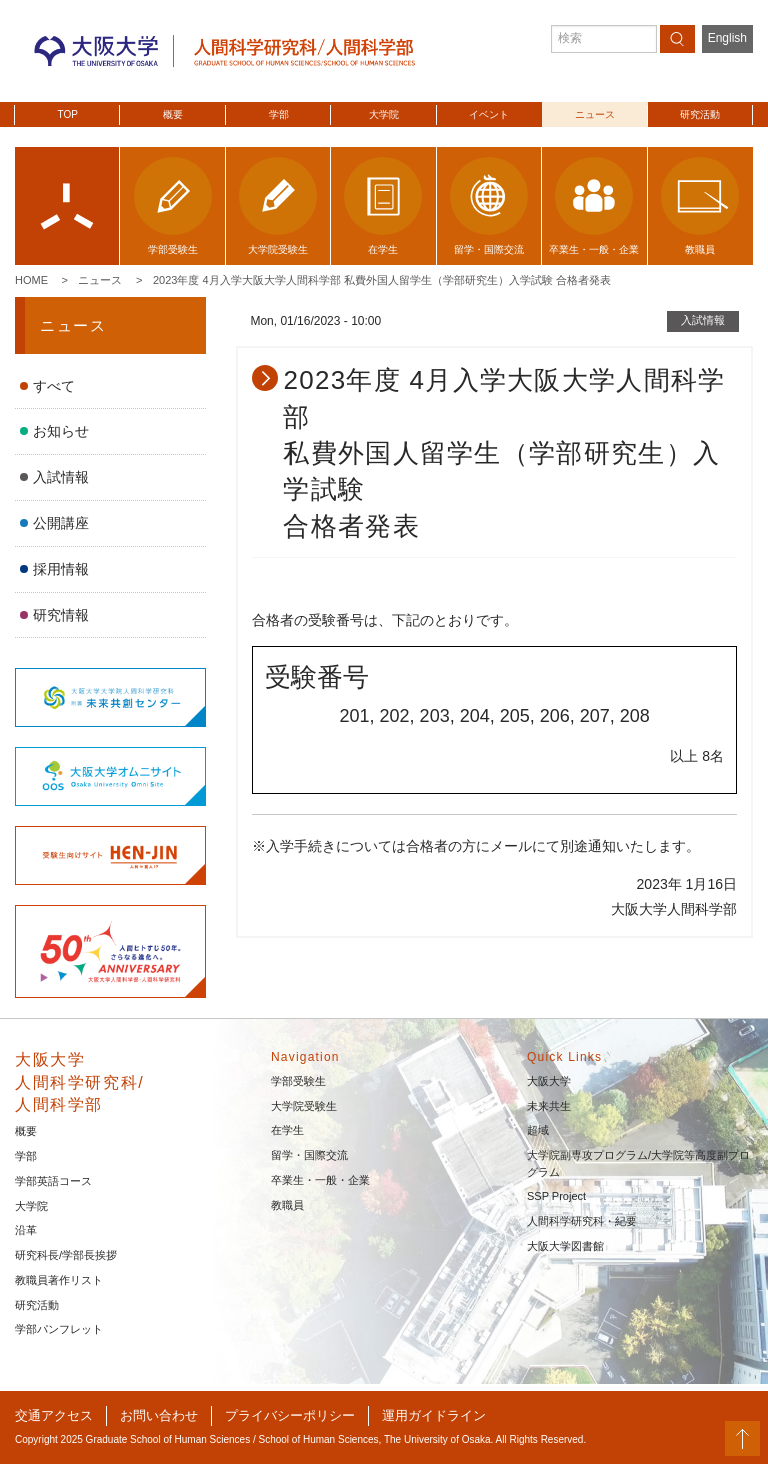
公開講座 (61, 523)
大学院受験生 (304, 1106)
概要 (173, 114)
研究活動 (700, 114)
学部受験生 (298, 1081)
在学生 (287, 1130)
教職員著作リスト (59, 1280)
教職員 (287, 1205)
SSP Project (556, 1196)
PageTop (742, 1438)
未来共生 (549, 1106)
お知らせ (61, 431)
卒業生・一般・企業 (320, 1180)
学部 (279, 114)
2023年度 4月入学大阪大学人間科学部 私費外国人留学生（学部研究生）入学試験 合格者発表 (382, 280)
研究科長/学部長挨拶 (66, 1255)
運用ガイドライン (434, 1415)
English (727, 38)
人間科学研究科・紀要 (582, 1221)
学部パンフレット (59, 1329)
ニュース (595, 114)
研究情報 (61, 615)
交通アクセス (54, 1415)
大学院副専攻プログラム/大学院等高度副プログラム (638, 1163)
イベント (489, 114)
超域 (538, 1130)
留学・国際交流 (309, 1155)
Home (31, 280)
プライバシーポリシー (290, 1415)
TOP (68, 114)
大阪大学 (549, 1081)
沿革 (26, 1230)
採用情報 (61, 569)
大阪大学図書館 (565, 1246)
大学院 (384, 114)
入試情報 (61, 477)
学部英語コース (53, 1181)
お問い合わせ (159, 1415)
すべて (54, 386)
